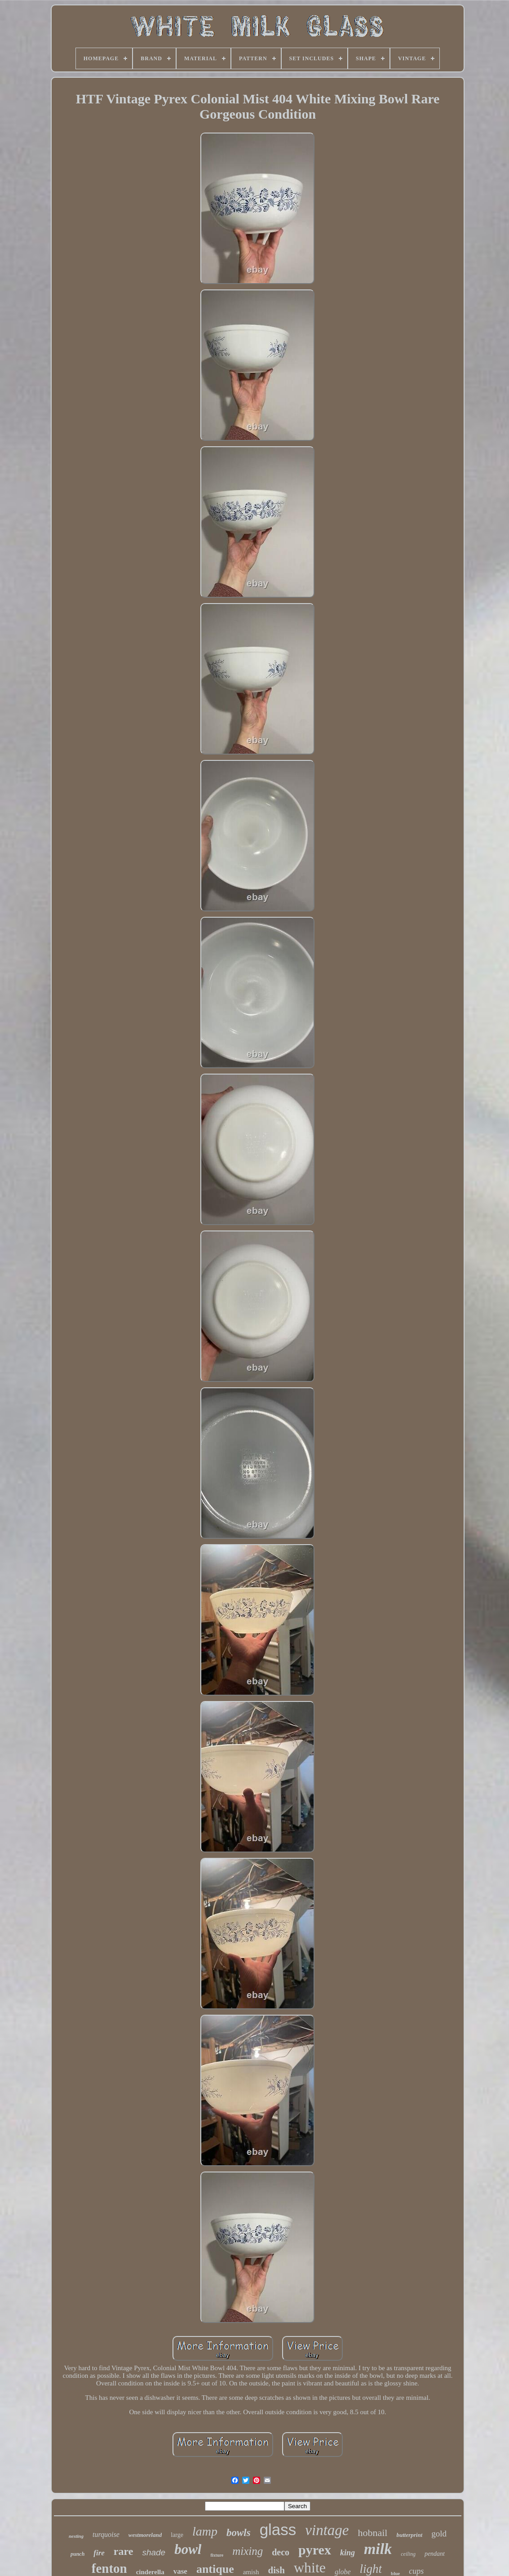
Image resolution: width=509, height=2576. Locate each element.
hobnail (372, 2532)
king (347, 2552)
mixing (247, 2551)
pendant (435, 2553)
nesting (76, 2536)
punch (77, 2554)
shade (153, 2552)
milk (378, 2548)
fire (99, 2553)
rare (123, 2551)
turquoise (106, 2534)
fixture (216, 2555)
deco (280, 2552)
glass (278, 2529)
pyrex (314, 2549)
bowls (238, 2532)
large (177, 2535)
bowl (187, 2549)
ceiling (408, 2554)
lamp (204, 2531)
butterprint (409, 2535)
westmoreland (145, 2535)
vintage (327, 2530)
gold (439, 2533)
